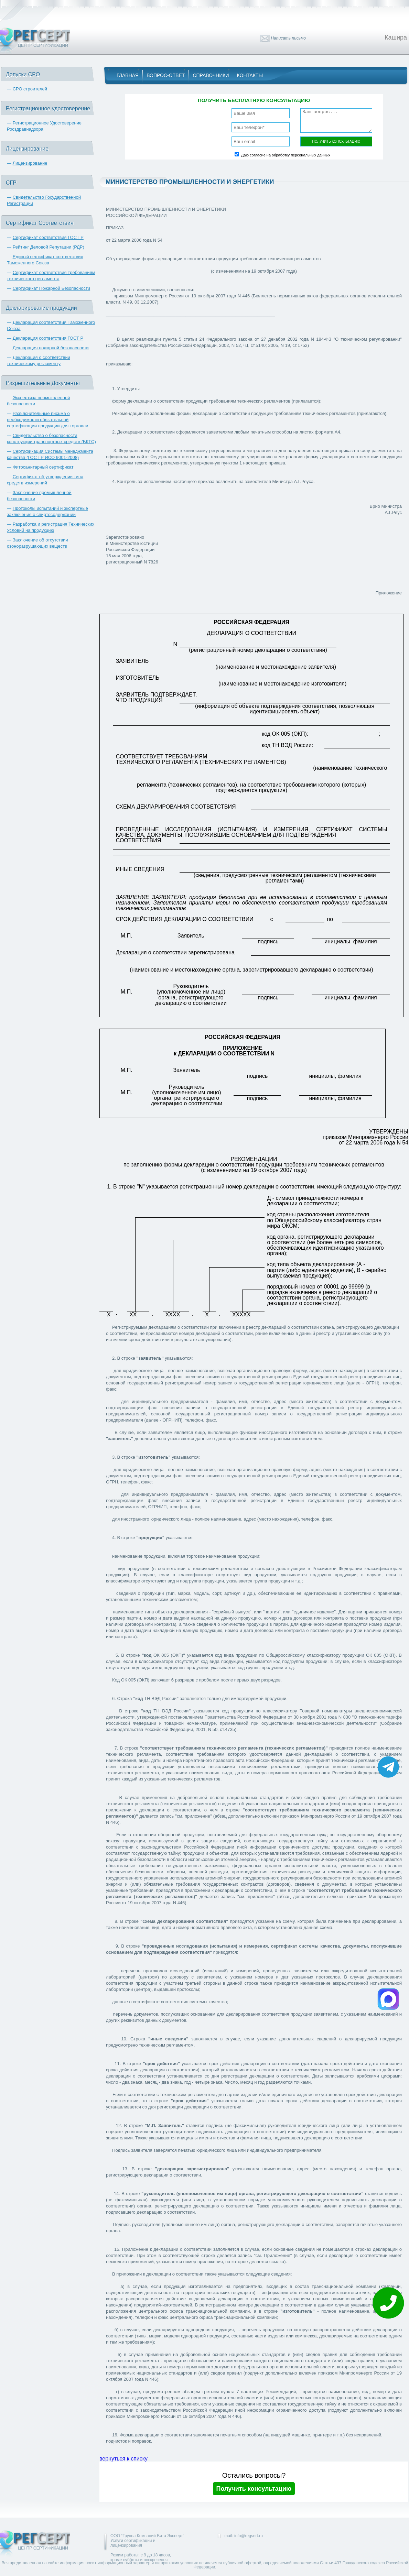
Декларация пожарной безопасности (51, 347)
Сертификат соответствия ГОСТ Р (48, 237)
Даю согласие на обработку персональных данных (285, 155)
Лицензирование (30, 163)
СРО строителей (30, 88)
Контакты (250, 75)
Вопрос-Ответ (166, 75)
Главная (128, 75)
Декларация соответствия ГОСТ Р (48, 338)
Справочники (211, 75)
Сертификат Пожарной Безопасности (51, 288)
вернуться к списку (123, 2459)
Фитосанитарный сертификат (43, 467)
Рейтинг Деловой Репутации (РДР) (48, 247)
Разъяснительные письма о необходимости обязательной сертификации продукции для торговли (47, 419)
